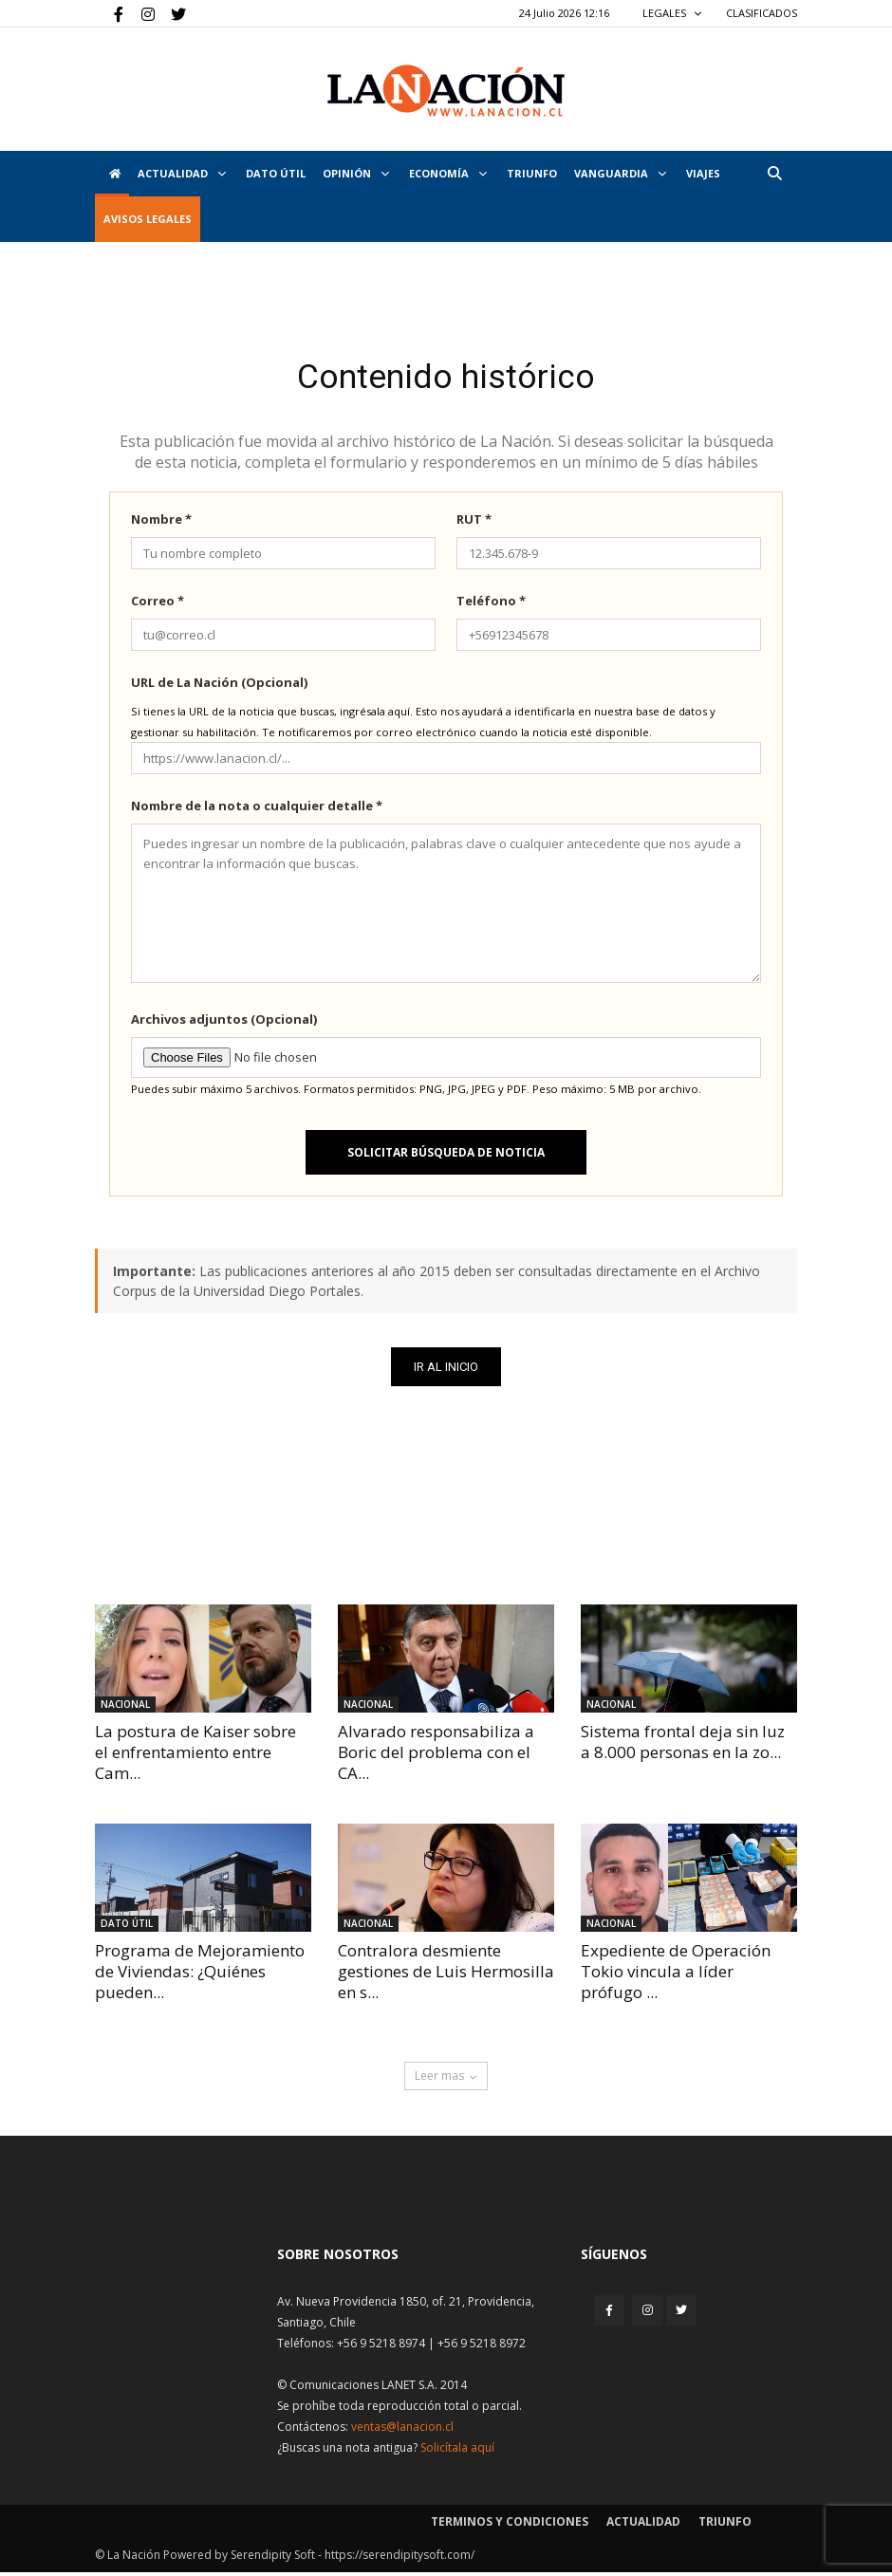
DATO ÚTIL (276, 173)
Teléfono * (491, 604)
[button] (774, 173)
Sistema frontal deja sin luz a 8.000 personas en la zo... (683, 1745)
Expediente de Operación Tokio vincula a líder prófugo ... (676, 1975)
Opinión (356, 173)
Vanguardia (620, 173)
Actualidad (182, 173)
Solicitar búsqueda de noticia (446, 1156)
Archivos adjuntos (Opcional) (224, 1022)
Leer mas (446, 2079)
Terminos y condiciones (509, 2525)
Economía (448, 173)
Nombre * (161, 522)
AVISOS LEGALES (147, 219)
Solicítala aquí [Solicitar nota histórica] (457, 2451)
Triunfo (532, 173)
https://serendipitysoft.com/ (399, 2558)
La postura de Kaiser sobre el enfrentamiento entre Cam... (195, 1756)
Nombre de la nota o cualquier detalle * (256, 809)
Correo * (157, 604)
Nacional (125, 1707)
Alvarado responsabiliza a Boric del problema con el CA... (436, 1756)
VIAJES (703, 173)
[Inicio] (112, 173)
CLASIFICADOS (761, 13)
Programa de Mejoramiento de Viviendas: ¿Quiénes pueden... (200, 1975)
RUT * (474, 522)
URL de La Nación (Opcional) (219, 686)
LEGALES (672, 13)
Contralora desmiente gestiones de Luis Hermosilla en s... (446, 1975)
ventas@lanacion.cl (402, 2430)
